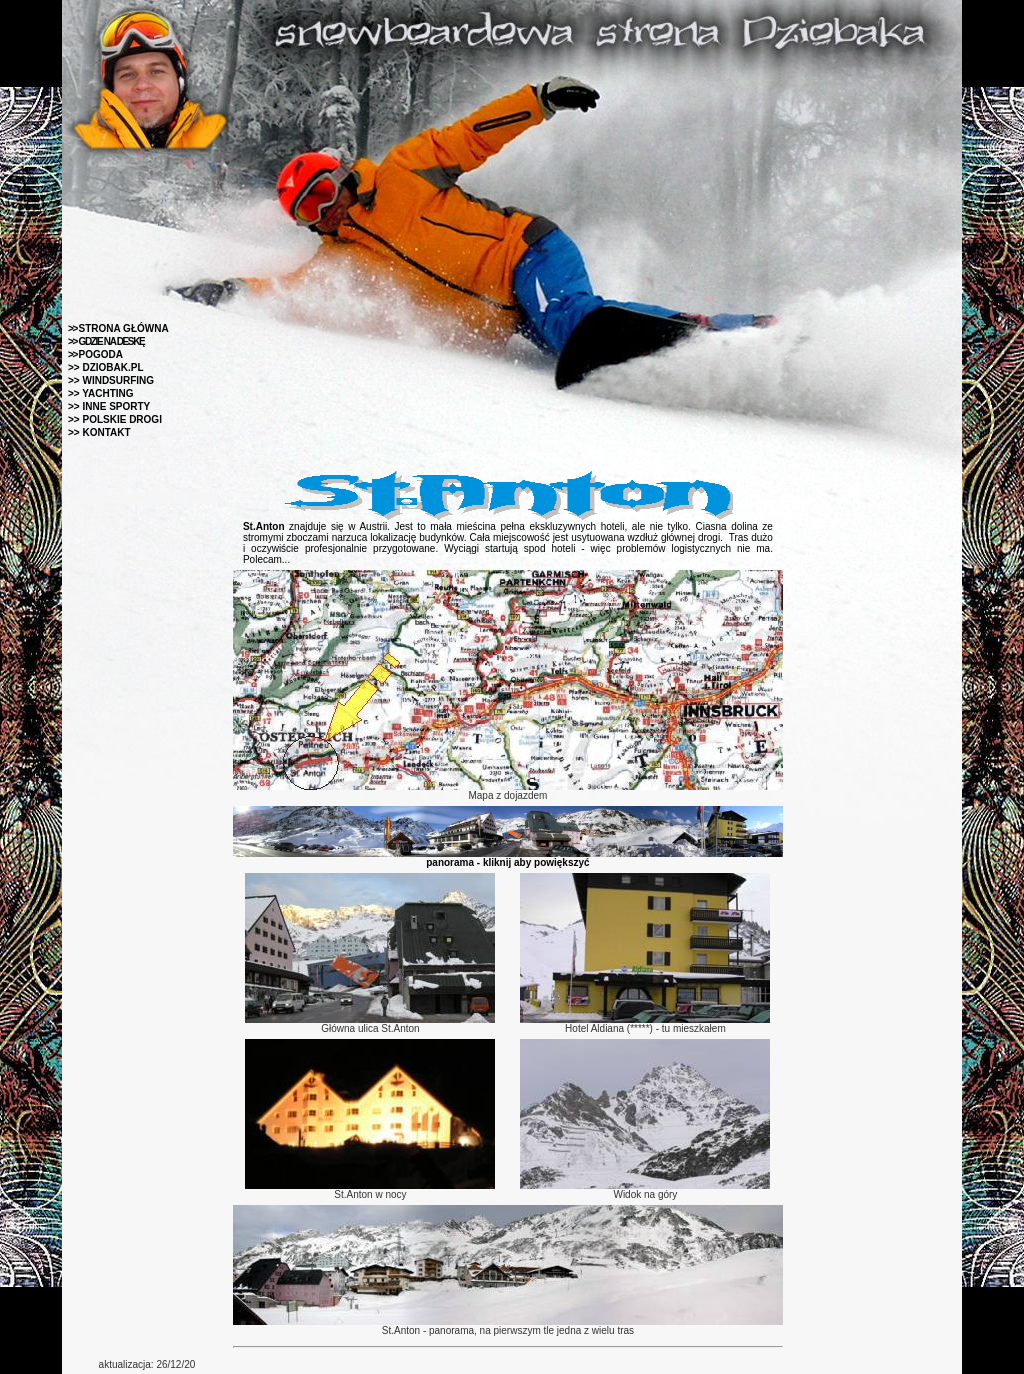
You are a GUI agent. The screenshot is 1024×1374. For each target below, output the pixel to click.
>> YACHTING (101, 393)
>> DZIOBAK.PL (106, 367)
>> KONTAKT (99, 432)
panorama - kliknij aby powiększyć (507, 862)
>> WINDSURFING (111, 380)
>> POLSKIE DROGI (115, 419)
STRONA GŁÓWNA (118, 328)
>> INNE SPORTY (109, 406)
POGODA (95, 354)
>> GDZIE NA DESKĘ (106, 341)
